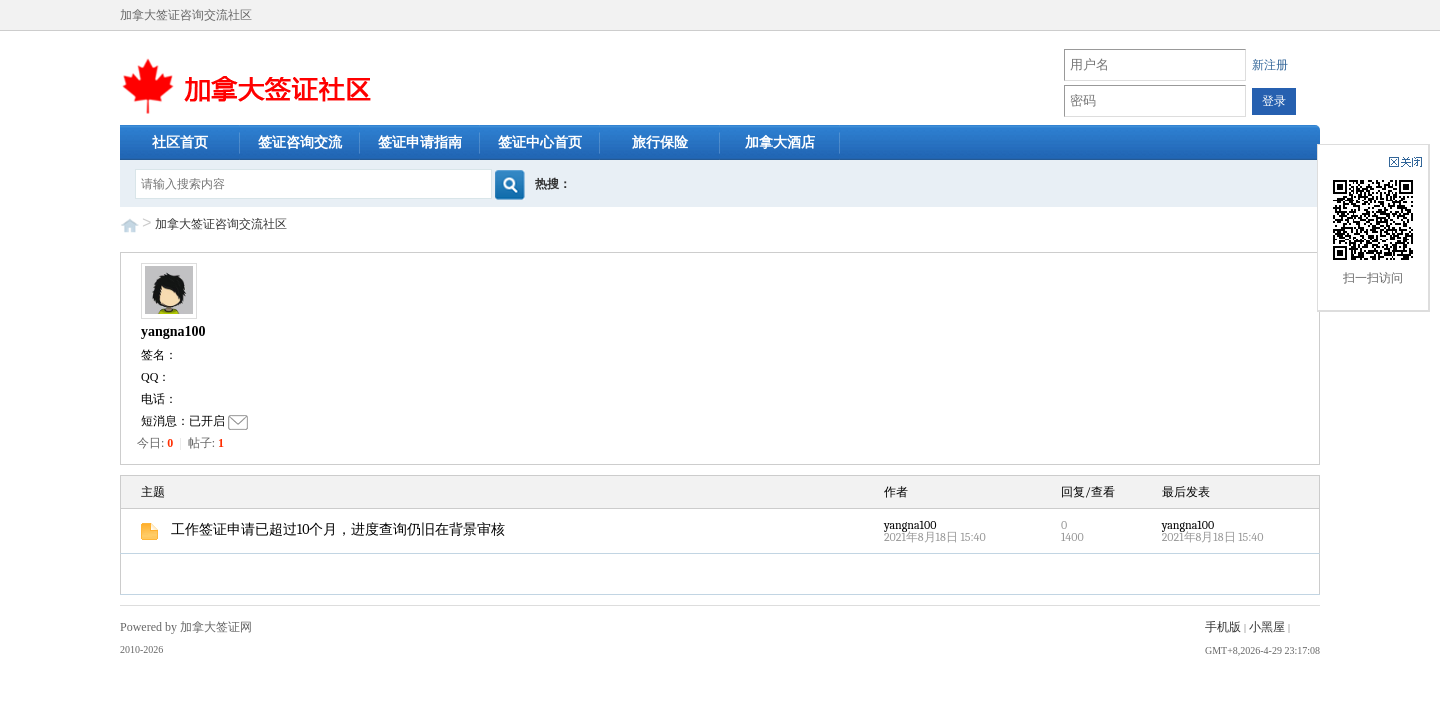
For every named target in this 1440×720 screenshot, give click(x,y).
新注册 (1270, 65)
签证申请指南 (420, 142)
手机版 (1223, 627)
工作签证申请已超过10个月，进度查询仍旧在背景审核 (323, 529)
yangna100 (173, 331)
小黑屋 (1267, 627)
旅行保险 (660, 142)
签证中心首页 (540, 142)
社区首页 (180, 142)
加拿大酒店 (780, 142)
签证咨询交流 (300, 142)
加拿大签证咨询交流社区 (221, 224)
